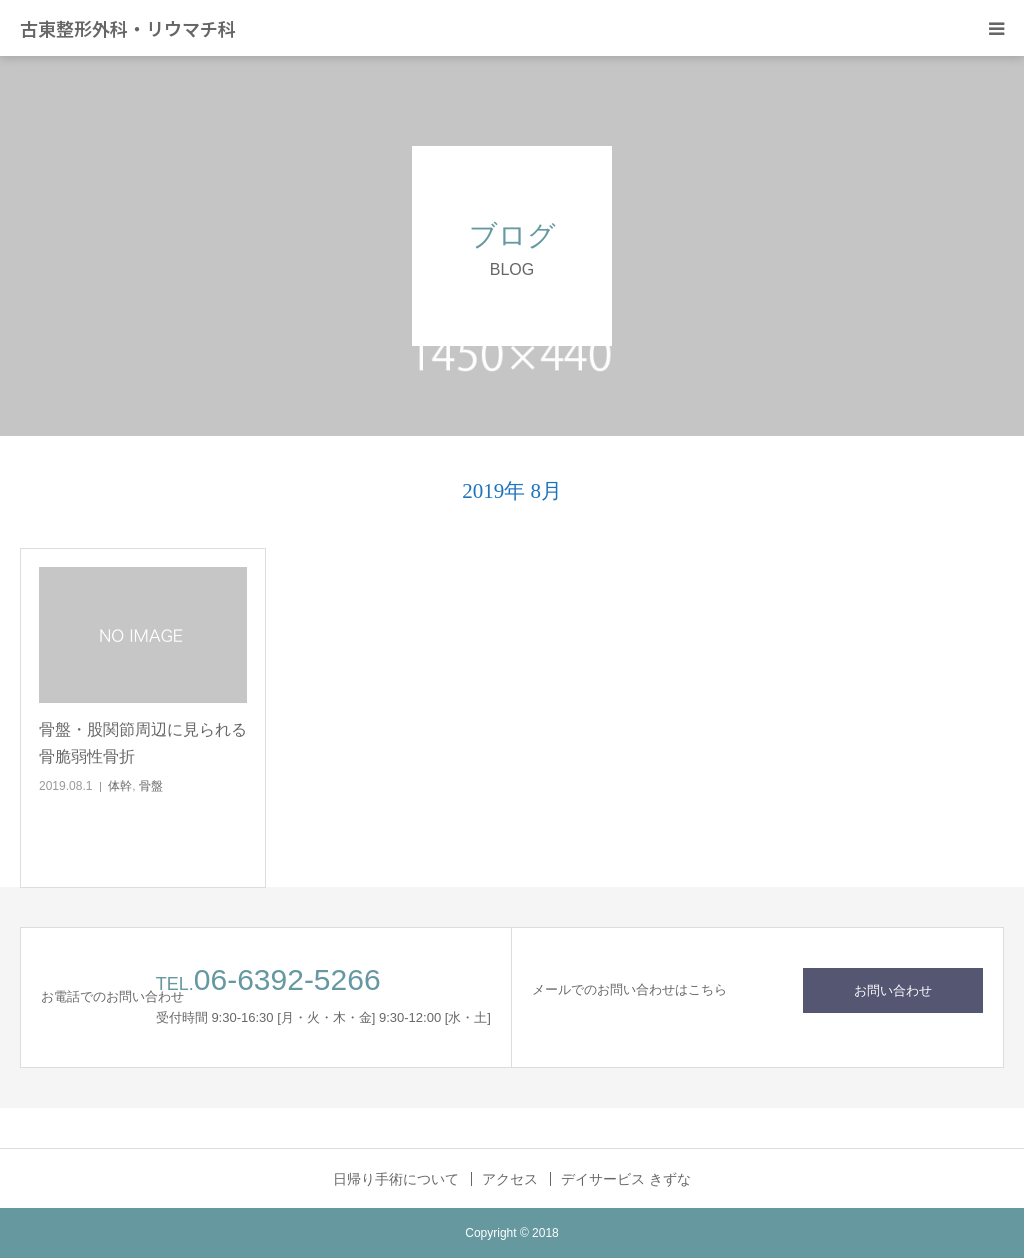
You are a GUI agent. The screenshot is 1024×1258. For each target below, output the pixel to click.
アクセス (510, 1179)
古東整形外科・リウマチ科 (128, 28)
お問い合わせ (893, 990)
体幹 (120, 786)
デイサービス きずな (626, 1179)
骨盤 (151, 786)
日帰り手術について (396, 1179)
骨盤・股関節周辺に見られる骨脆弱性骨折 (143, 743)
